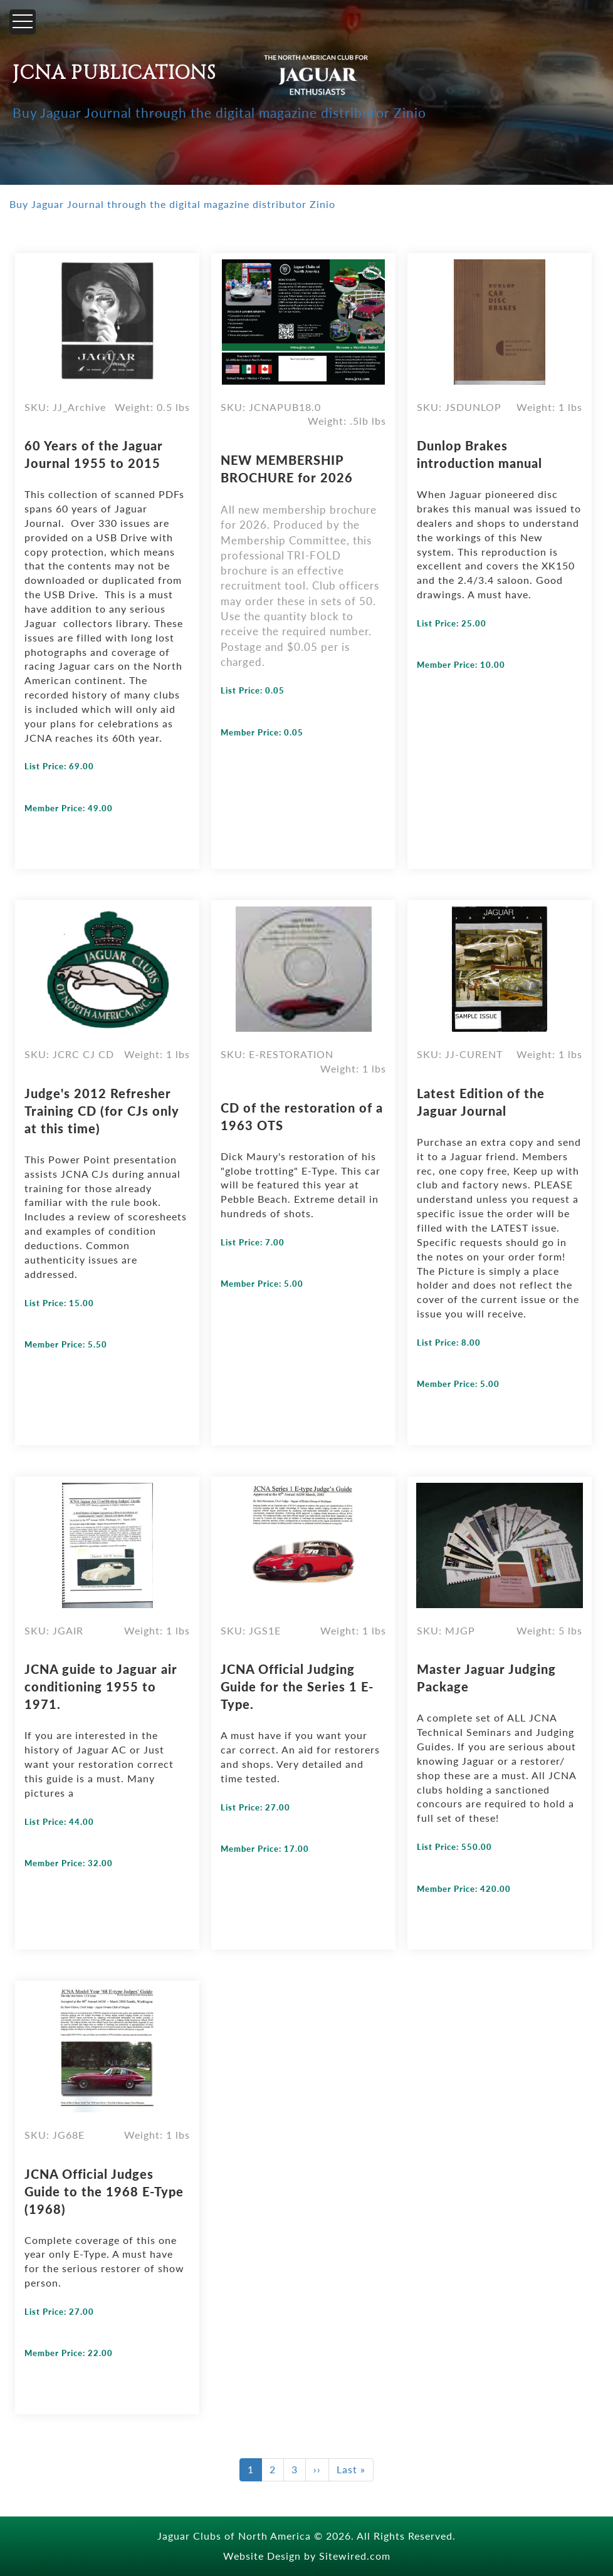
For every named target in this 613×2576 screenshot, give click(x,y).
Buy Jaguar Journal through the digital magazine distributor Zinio (219, 112)
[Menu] (22, 21)
